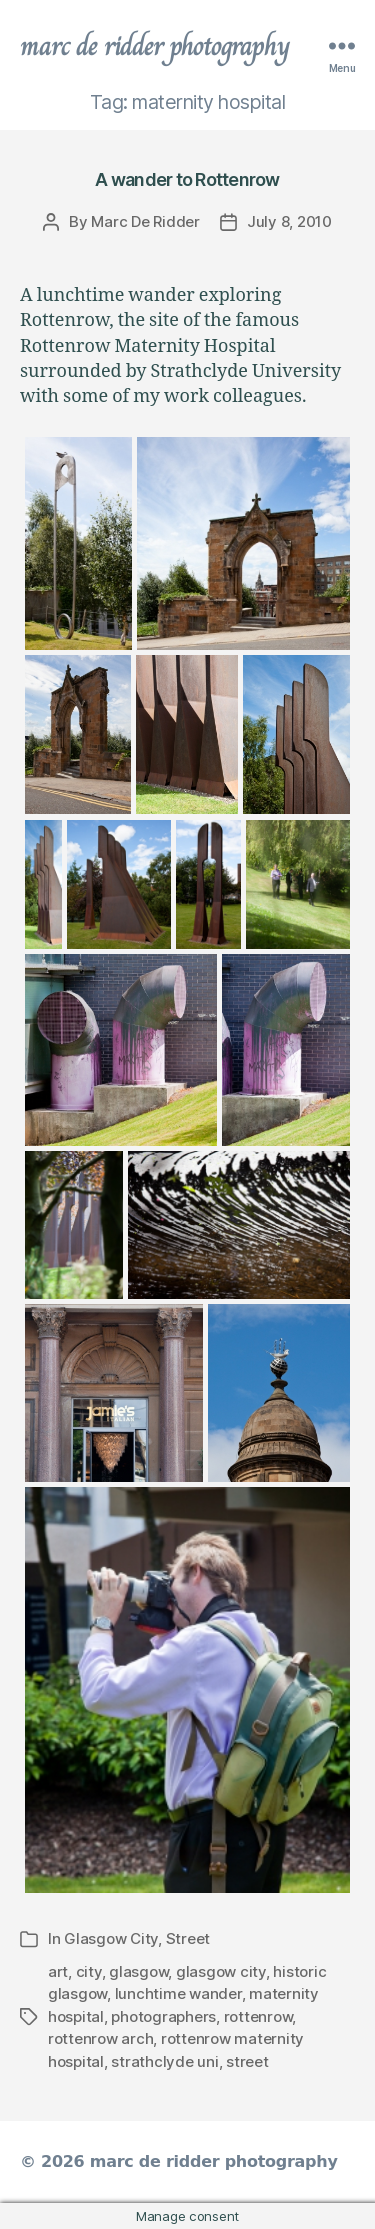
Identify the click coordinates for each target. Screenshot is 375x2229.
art (58, 1971)
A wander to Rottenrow (187, 179)
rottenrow (258, 2016)
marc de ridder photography (155, 46)
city (89, 1971)
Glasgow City (111, 1938)
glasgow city (221, 1971)
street (247, 2061)
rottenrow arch (100, 2038)
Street (188, 1938)
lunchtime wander (178, 1993)
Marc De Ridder (145, 221)
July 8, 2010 (289, 221)
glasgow (138, 1971)
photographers (163, 2016)
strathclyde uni (164, 2061)
